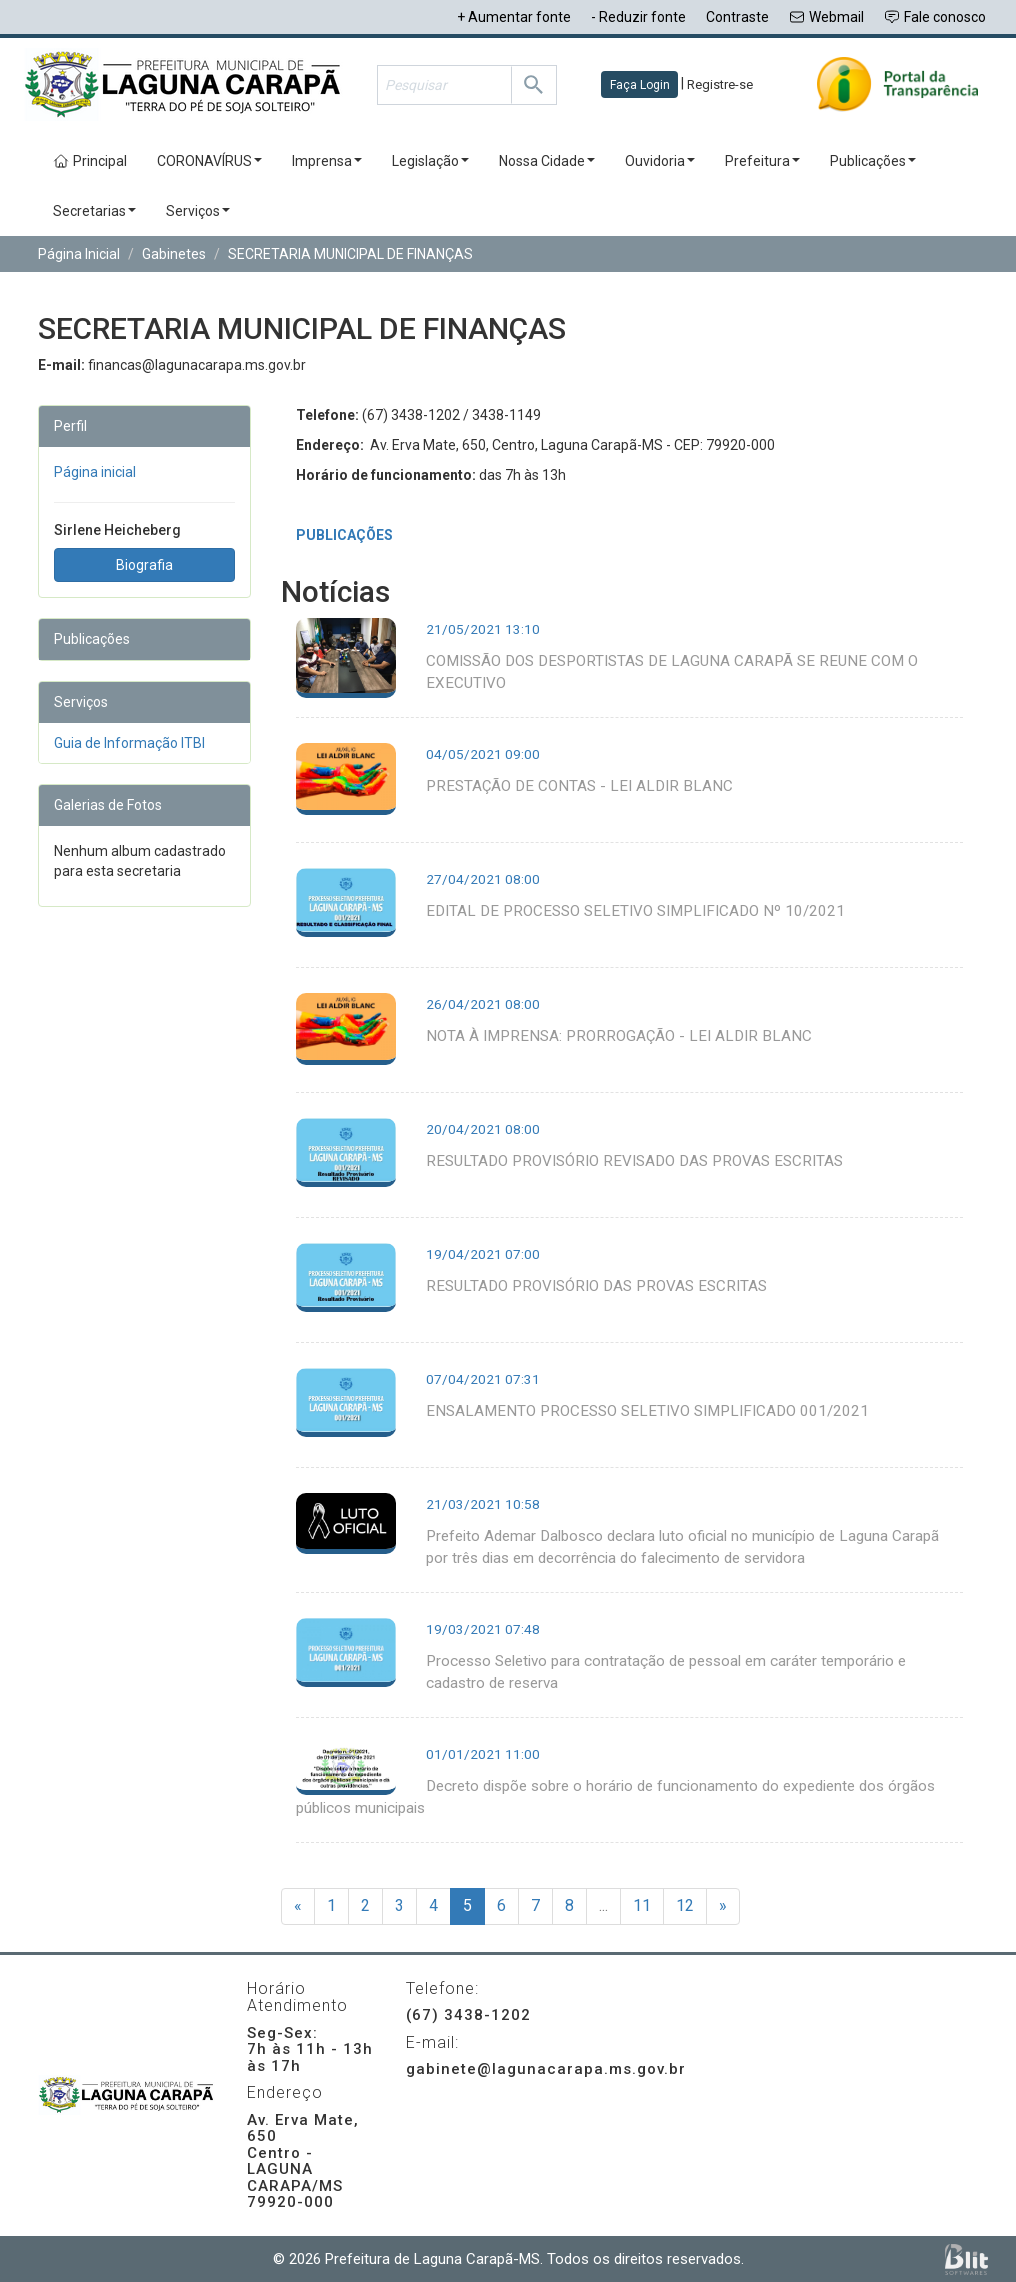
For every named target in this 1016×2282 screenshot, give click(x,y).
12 (685, 1905)
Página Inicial (79, 254)
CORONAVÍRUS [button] (209, 161)
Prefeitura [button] (762, 161)
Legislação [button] (430, 161)
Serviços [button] (198, 211)
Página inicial (95, 472)
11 (642, 1905)
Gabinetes (174, 254)
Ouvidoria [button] (660, 161)
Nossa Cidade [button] (547, 161)
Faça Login (640, 85)
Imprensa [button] (327, 161)
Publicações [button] (873, 161)
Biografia (144, 565)
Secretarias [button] (94, 211)
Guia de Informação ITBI (129, 743)
